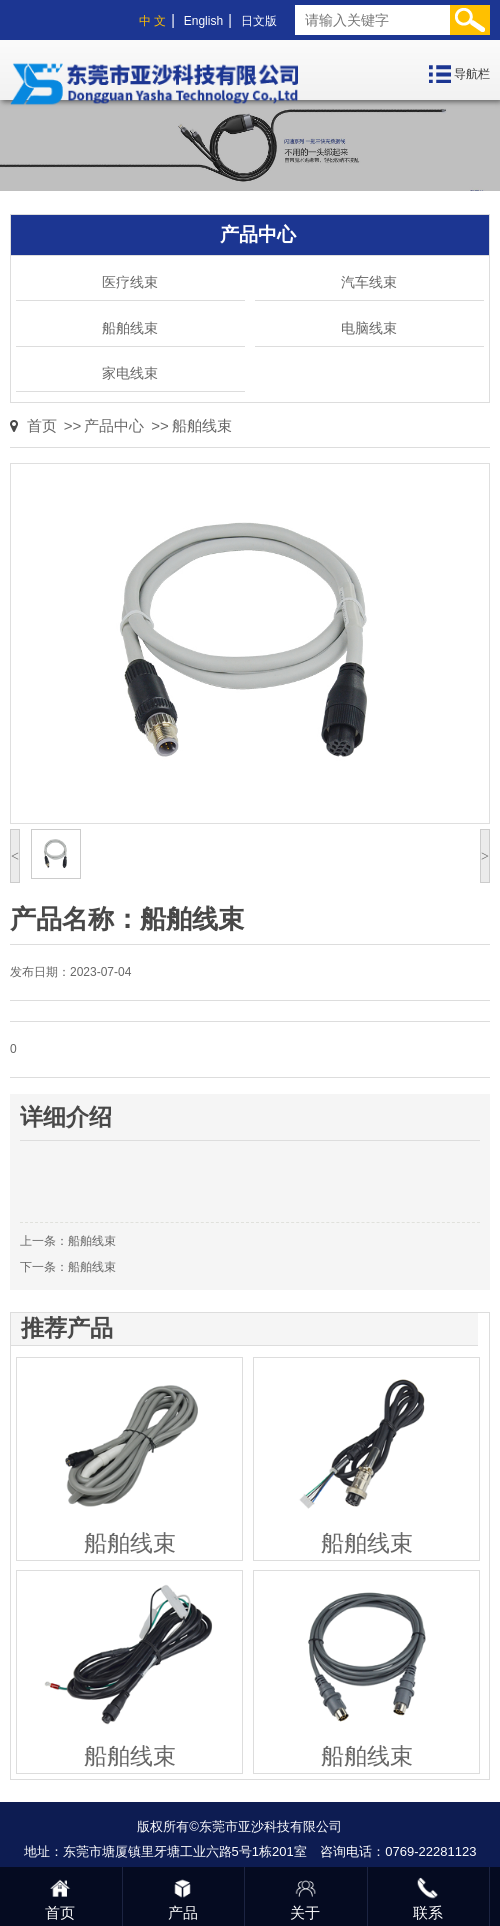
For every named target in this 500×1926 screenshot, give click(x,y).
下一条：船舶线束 (68, 1267)
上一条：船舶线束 (68, 1241)
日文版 (259, 21)
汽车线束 (369, 282)
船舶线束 (130, 328)
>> (73, 425)
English (203, 21)
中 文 (152, 21)
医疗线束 (130, 282)
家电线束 (130, 373)
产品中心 (114, 425)
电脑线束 (369, 328)
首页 (42, 425)
